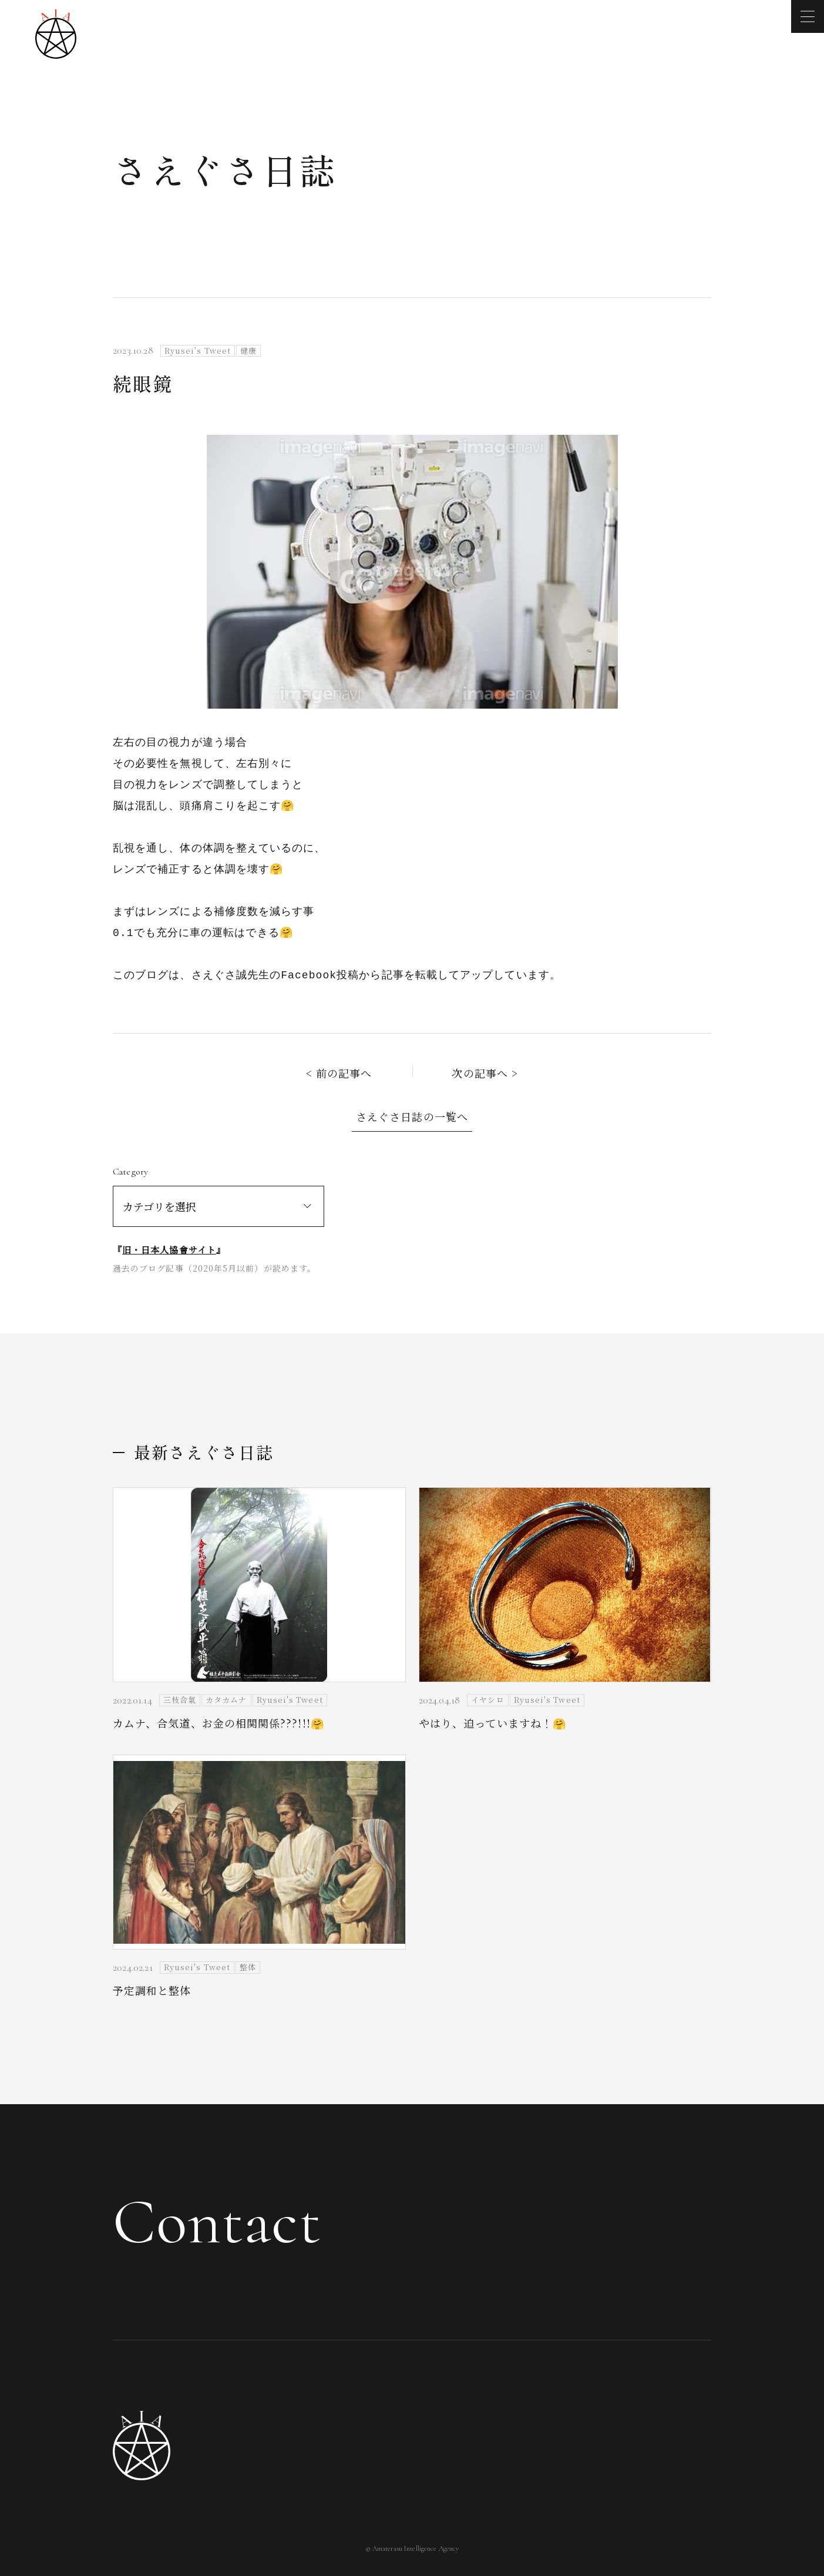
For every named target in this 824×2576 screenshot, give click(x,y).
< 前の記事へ (339, 1073)
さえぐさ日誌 (225, 168)
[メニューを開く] (807, 16)
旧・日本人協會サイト (169, 1249)
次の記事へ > (485, 1073)
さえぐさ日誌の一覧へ (412, 1116)
